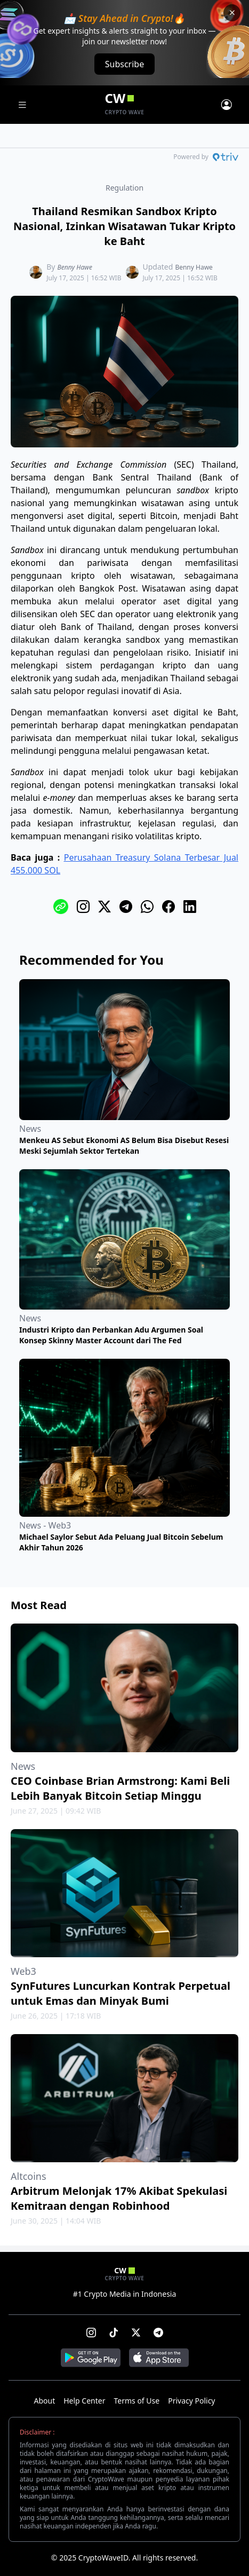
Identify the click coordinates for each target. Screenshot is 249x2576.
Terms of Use (136, 2401)
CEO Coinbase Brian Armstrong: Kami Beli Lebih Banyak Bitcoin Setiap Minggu (120, 1788)
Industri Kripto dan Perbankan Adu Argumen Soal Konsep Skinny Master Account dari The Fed (111, 1335)
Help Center (84, 2401)
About (44, 2401)
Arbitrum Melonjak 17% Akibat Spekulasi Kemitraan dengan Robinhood (119, 2198)
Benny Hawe (75, 267)
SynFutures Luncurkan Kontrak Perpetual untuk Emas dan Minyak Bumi (120, 1993)
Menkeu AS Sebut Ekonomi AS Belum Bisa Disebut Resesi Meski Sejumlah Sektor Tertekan (124, 1145)
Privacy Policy (191, 2401)
